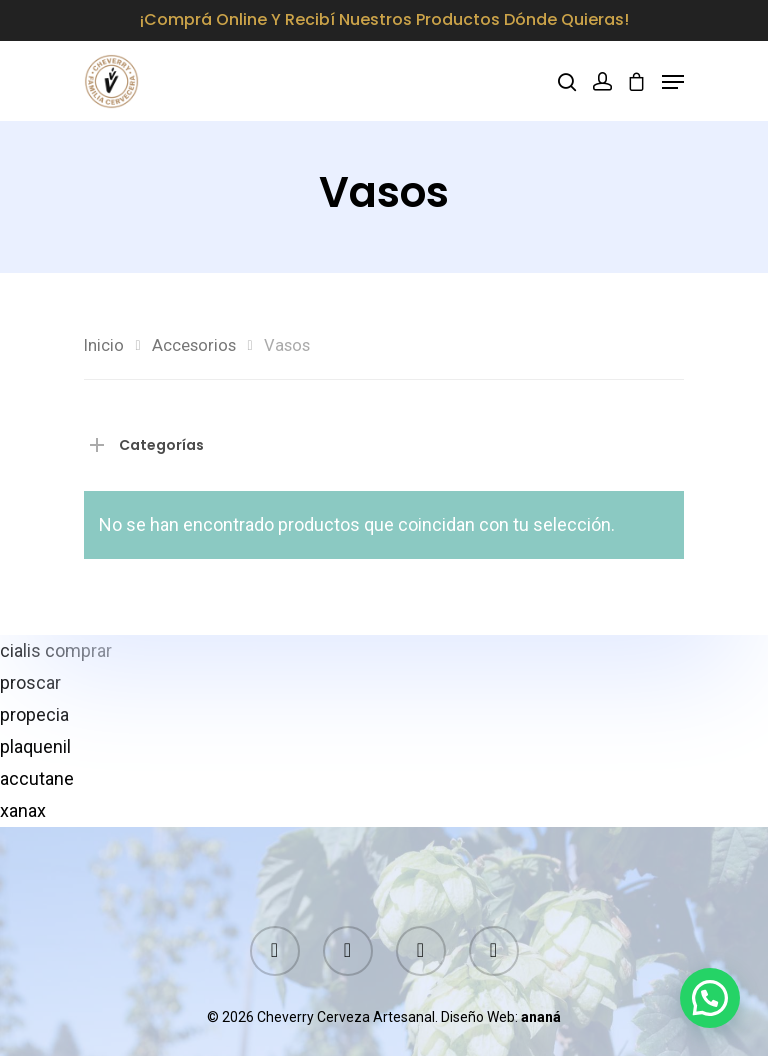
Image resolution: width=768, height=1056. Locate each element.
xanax (23, 810)
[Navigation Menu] (673, 82)
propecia (34, 714)
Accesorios (194, 345)
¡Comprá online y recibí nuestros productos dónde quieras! (384, 19)
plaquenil (35, 746)
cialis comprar (56, 650)
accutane (37, 778)
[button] (710, 998)
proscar (30, 682)
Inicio (104, 345)
